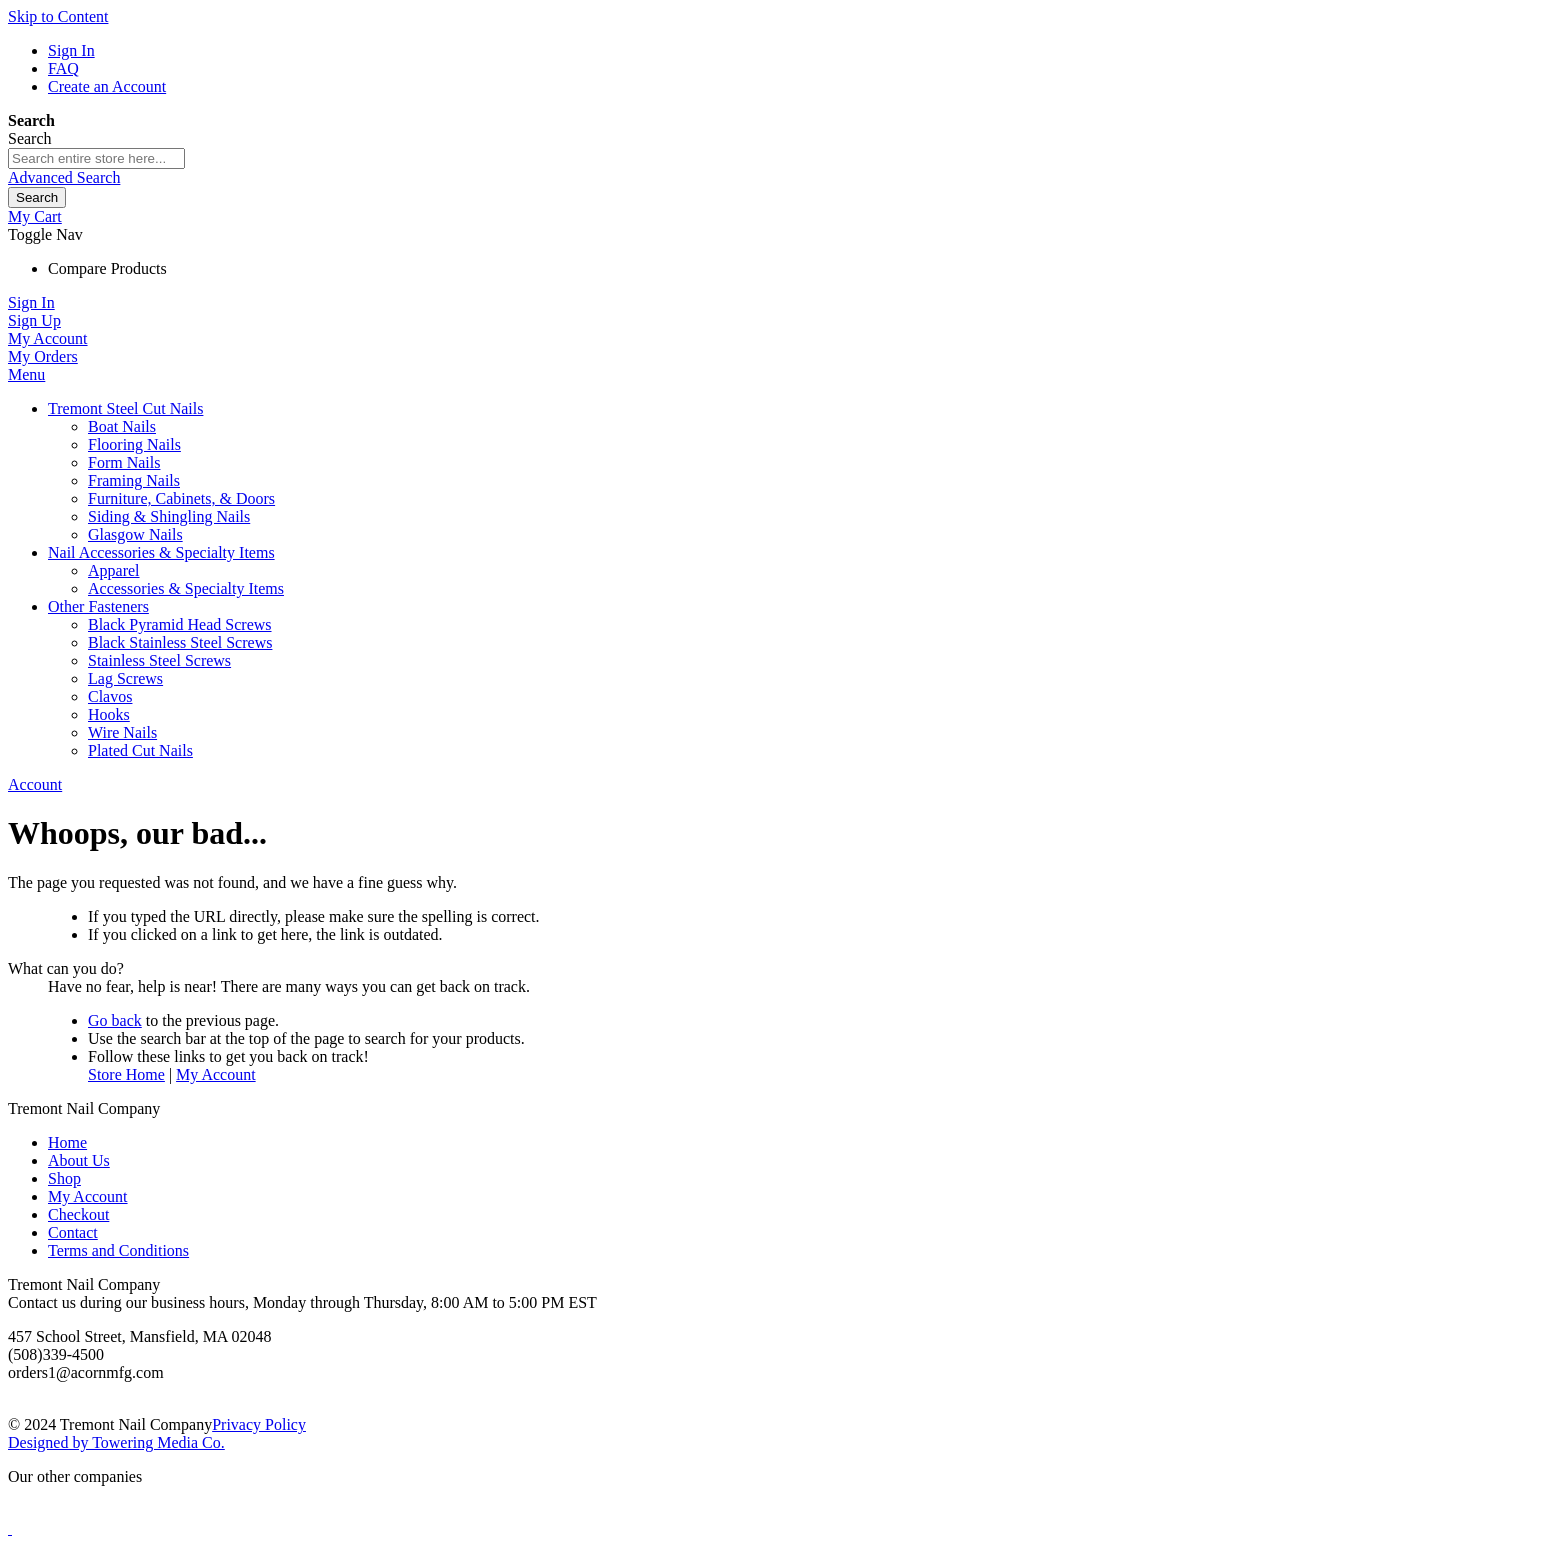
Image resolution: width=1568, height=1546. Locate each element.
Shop (64, 1178)
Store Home (126, 1074)
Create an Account (107, 86)
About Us (79, 1160)
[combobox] (96, 158)
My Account (48, 338)
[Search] (37, 197)
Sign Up (34, 320)
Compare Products (107, 268)
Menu (26, 374)
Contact (73, 1232)
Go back (115, 1020)
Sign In (71, 50)
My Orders (43, 356)
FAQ (63, 68)
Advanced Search (64, 177)
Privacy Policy (259, 1424)
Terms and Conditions (118, 1250)
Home (67, 1142)
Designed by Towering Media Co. (116, 1442)
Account (35, 784)
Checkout (78, 1214)
